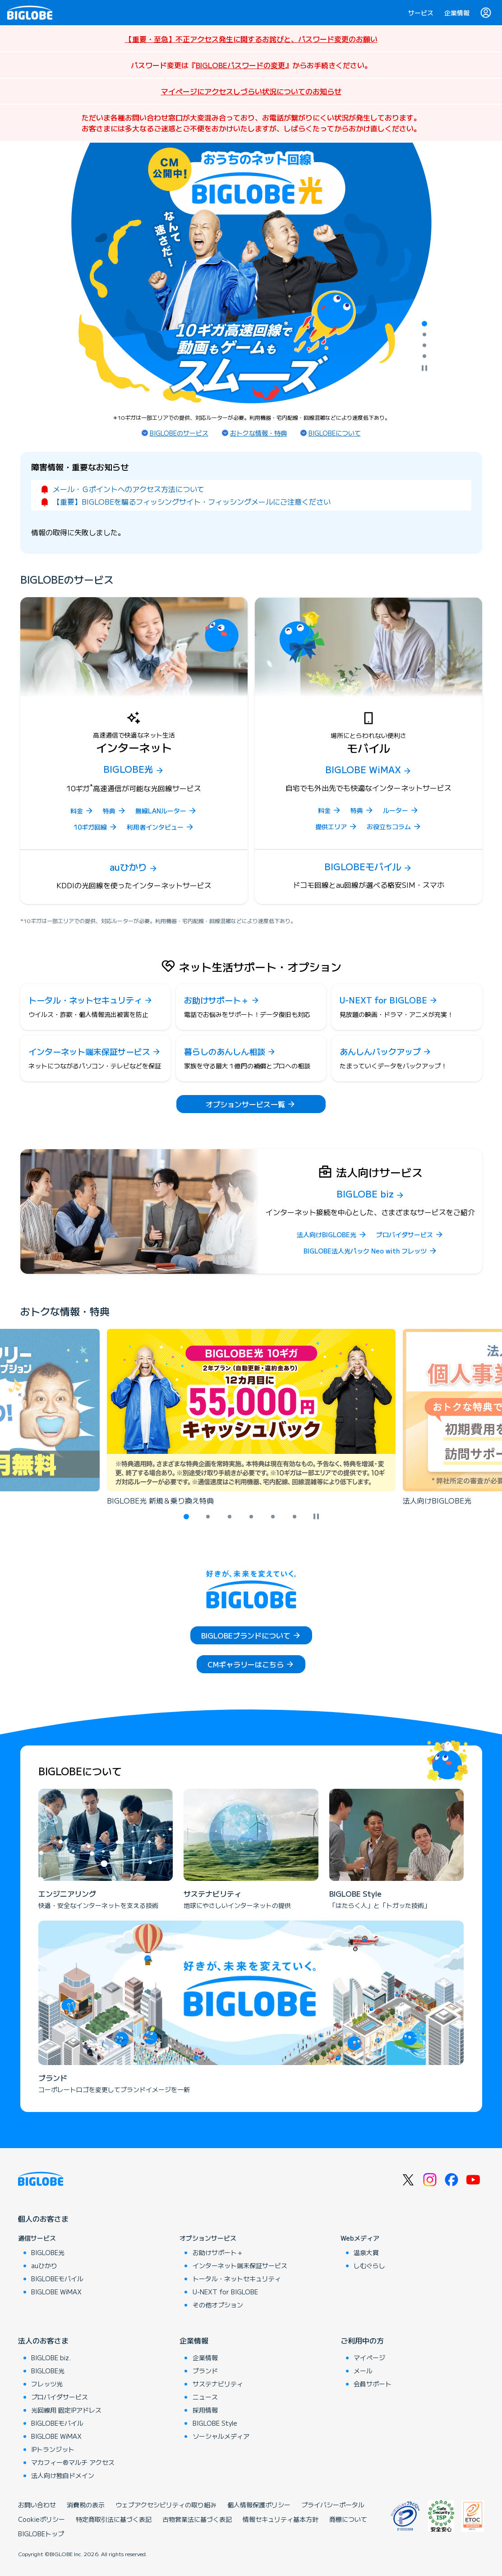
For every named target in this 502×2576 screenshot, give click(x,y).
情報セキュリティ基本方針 (280, 2519)
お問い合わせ (37, 2504)
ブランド (205, 2370)
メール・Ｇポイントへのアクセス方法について (128, 488)
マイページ (369, 2357)
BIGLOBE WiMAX (56, 2291)
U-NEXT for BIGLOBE (225, 2291)
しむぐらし (369, 2265)
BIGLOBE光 (47, 2252)
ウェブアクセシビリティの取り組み (165, 2504)
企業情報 (457, 12)
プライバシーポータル (332, 2504)
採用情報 (205, 2409)
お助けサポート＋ (218, 2252)
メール (363, 2370)
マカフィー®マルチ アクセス (73, 2462)
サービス (420, 12)
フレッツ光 (47, 2383)
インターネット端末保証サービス (240, 2265)
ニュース (205, 2396)
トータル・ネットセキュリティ (237, 2278)
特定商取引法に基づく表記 (114, 2519)
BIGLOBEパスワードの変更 (240, 65)
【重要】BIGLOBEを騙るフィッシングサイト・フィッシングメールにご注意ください (192, 501)
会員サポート (372, 2383)
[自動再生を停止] (424, 369)
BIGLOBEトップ (41, 2533)
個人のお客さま (43, 2218)
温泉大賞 (366, 2252)
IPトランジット (52, 2449)
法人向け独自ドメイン (62, 2475)
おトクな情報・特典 (258, 432)
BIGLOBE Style (215, 2422)
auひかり (44, 2265)
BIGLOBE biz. (51, 2357)
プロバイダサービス (59, 2396)
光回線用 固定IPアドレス (66, 2409)
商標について (348, 2519)
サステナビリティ (218, 2383)
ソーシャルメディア (221, 2436)
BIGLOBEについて (335, 432)
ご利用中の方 (362, 2340)
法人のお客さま (43, 2340)
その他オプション (218, 2304)
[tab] (424, 323)
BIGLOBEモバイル (57, 2278)
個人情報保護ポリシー (258, 2504)
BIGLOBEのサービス (179, 432)
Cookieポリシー (41, 2519)
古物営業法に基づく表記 (197, 2519)
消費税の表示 (86, 2504)
